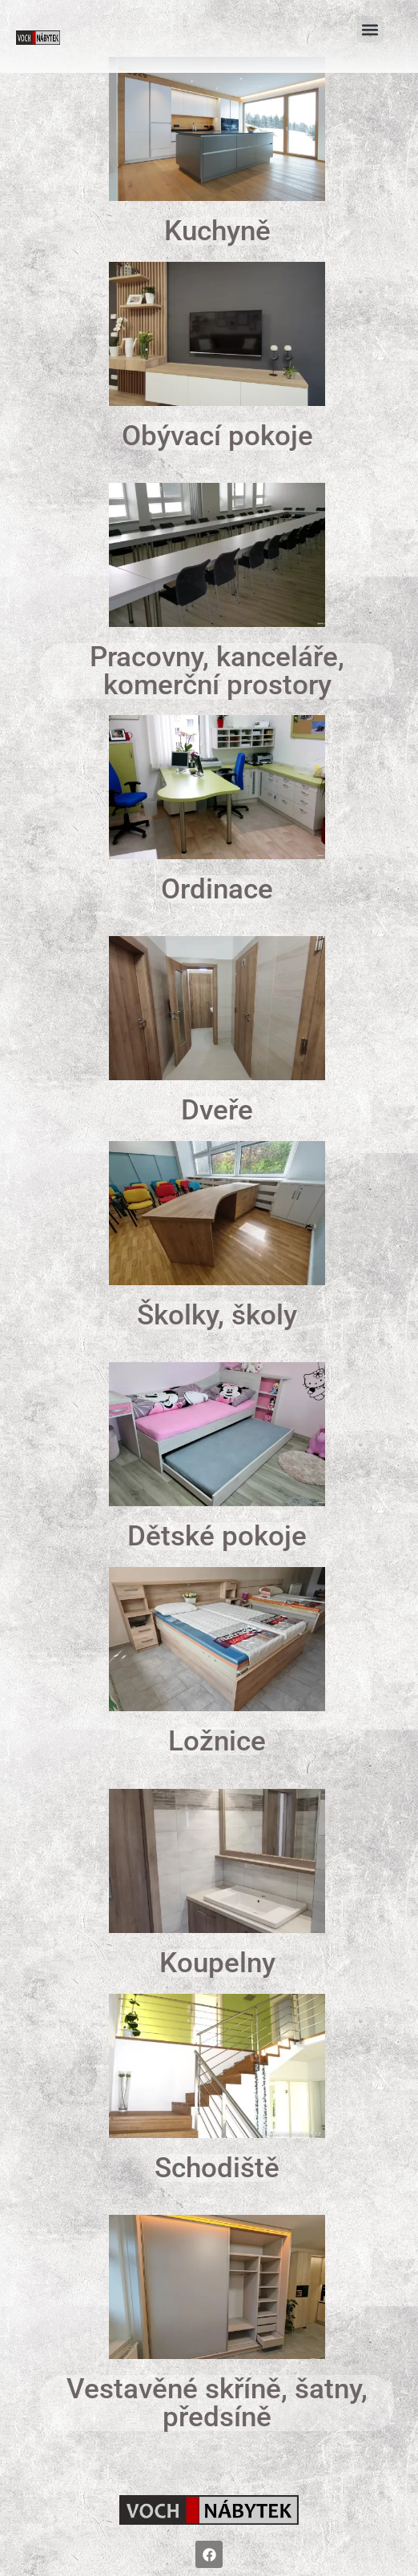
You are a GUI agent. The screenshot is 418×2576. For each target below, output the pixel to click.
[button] (370, 29)
